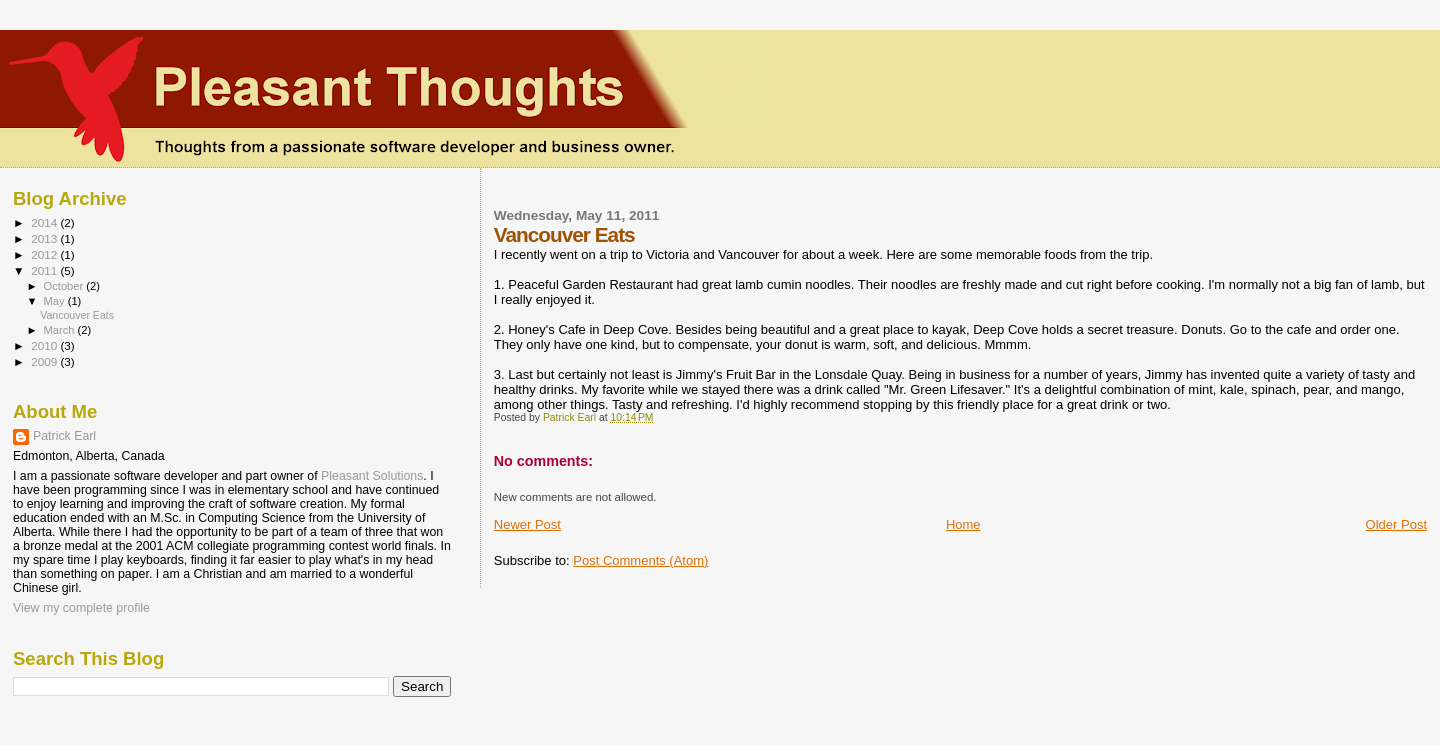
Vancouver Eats (77, 315)
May (56, 301)
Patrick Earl (64, 436)
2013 (45, 238)
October (65, 286)
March (61, 330)
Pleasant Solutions (372, 476)
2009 (45, 361)
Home (963, 524)
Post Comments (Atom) (640, 560)
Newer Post (527, 524)
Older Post (1396, 524)
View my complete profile (81, 608)
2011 (45, 270)
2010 (45, 345)
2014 (45, 222)
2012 (45, 254)
